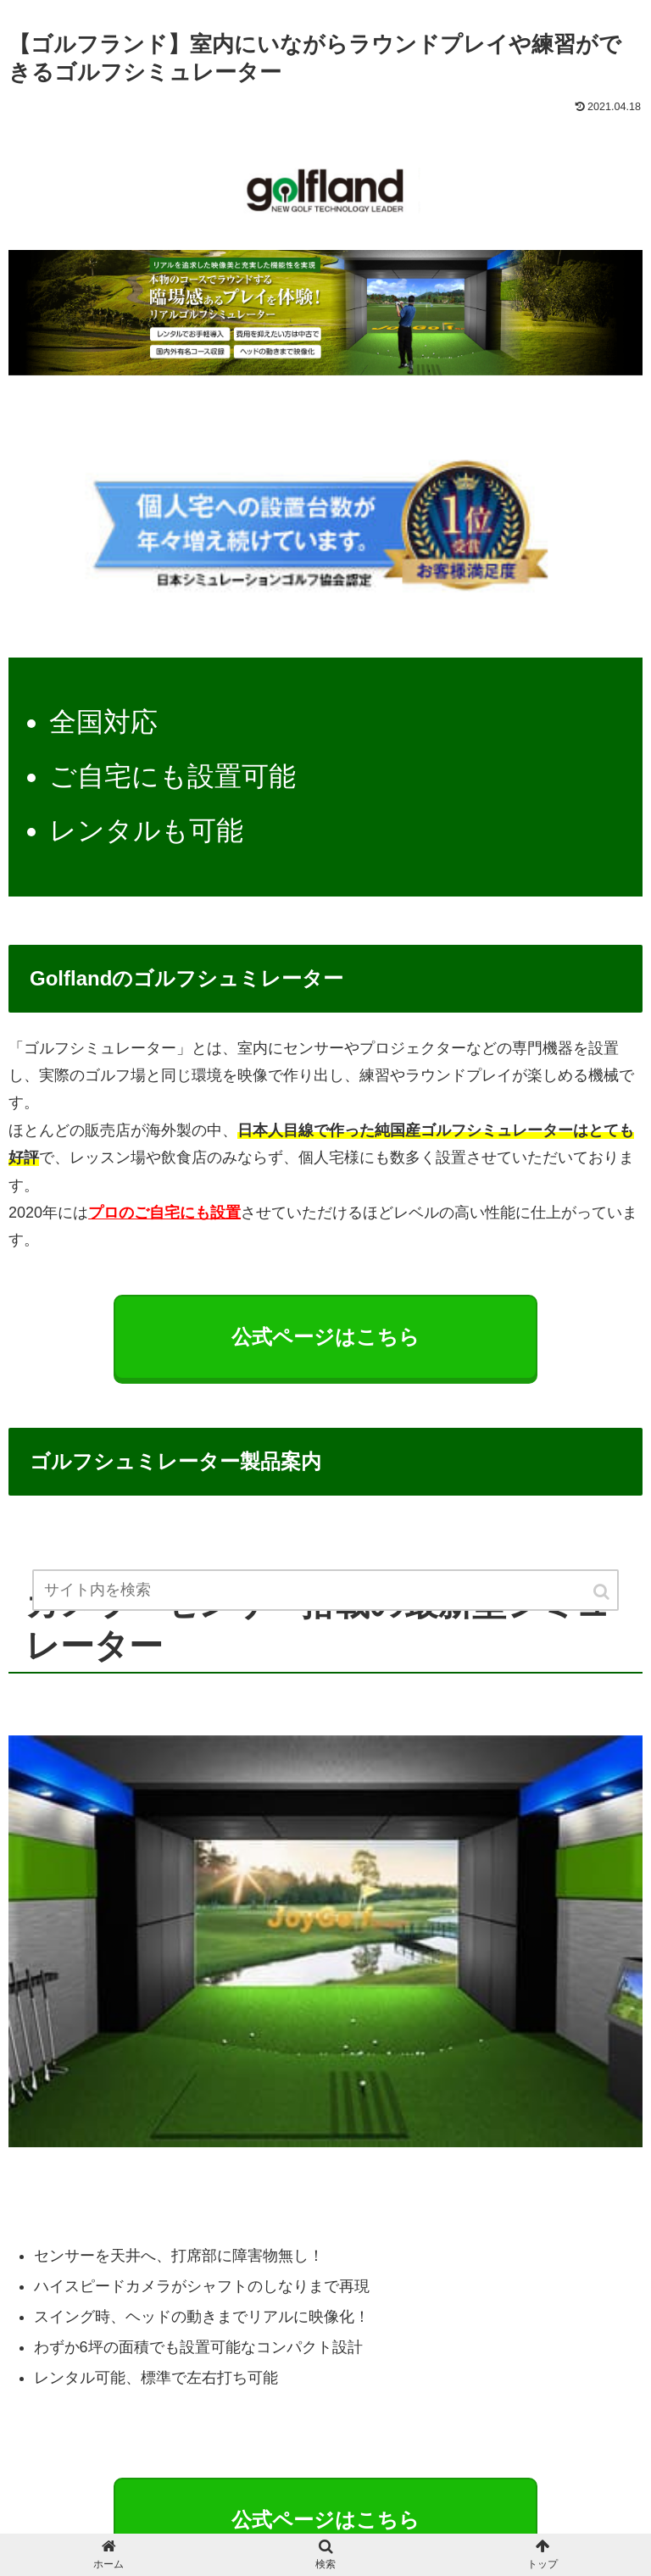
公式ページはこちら (325, 2519)
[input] (325, 1590)
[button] (603, 1592)
